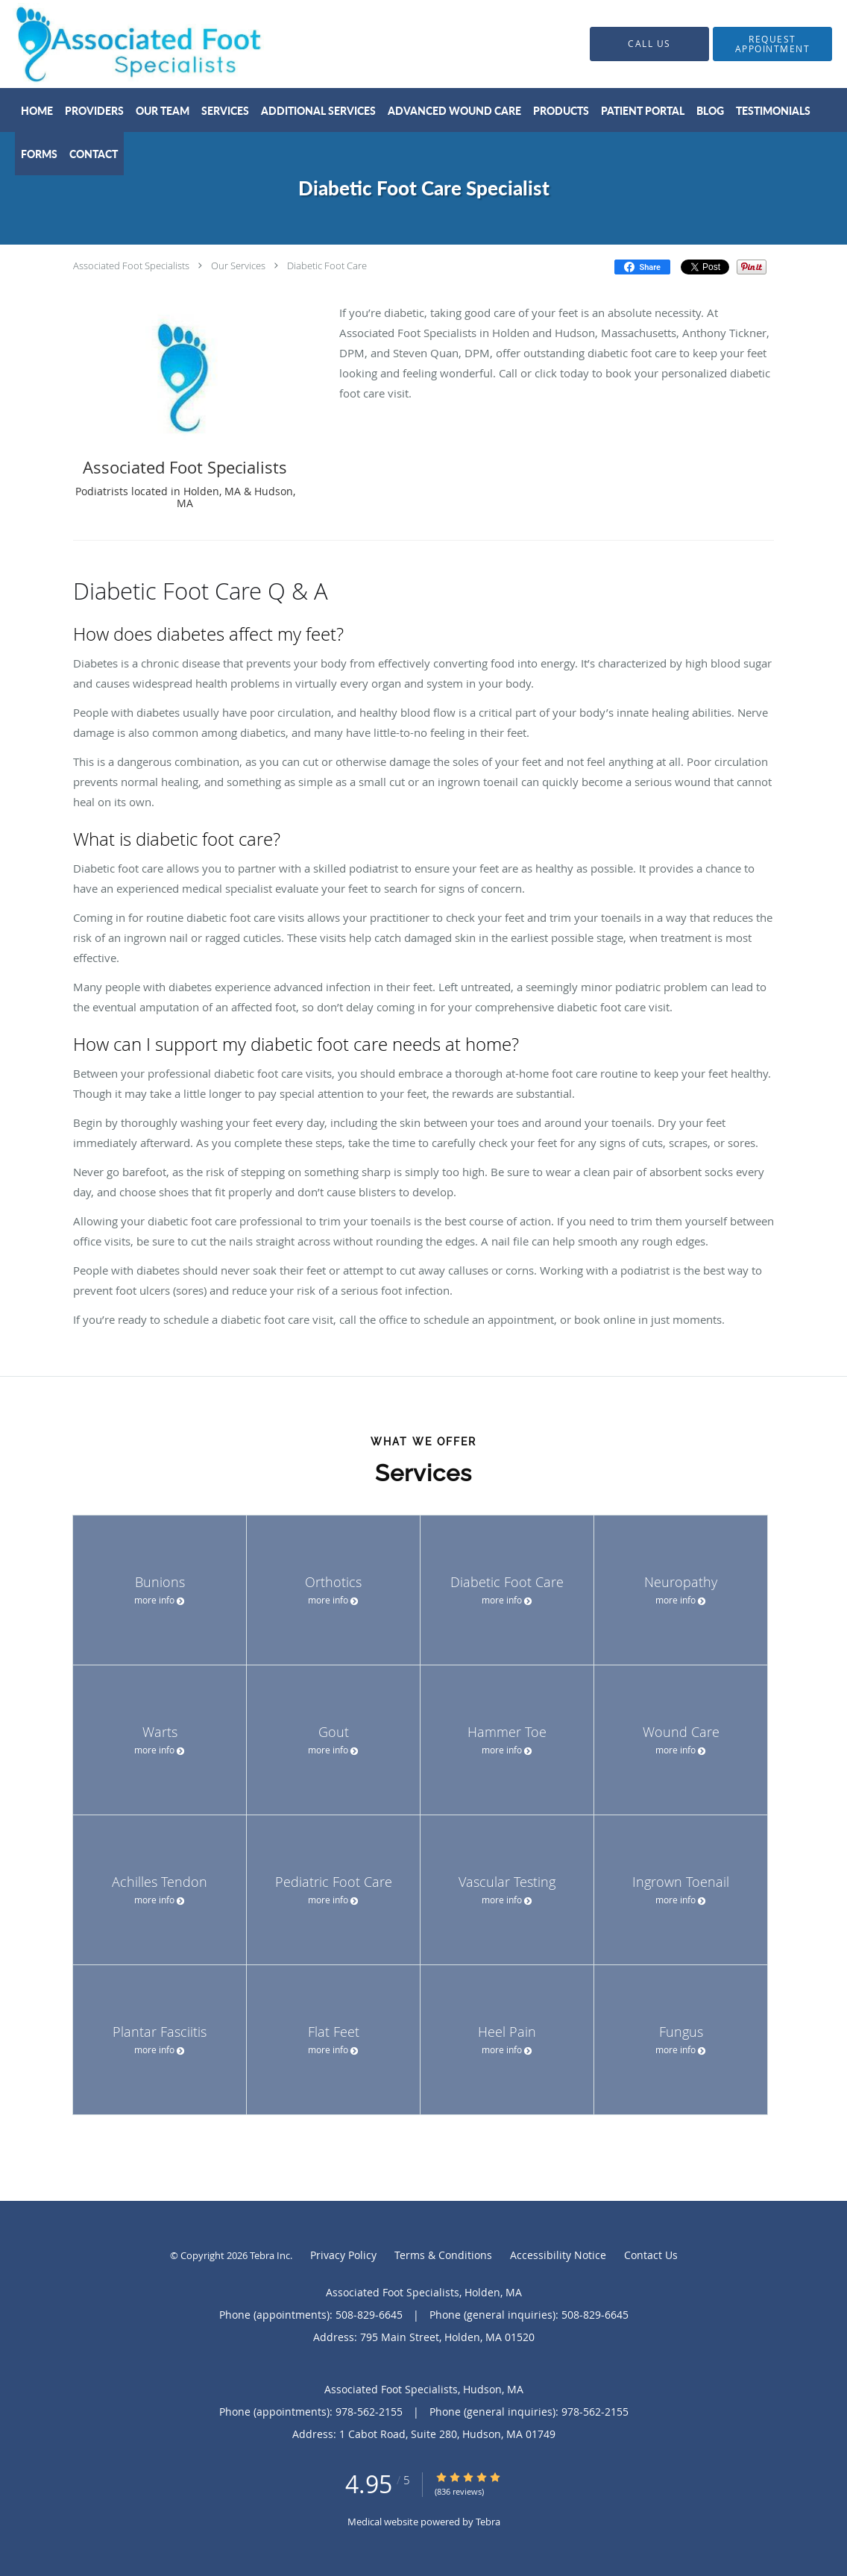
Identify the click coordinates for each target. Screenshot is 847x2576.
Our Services (238, 265)
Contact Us (651, 2255)
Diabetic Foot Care (327, 265)
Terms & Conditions (443, 2255)
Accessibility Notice (558, 2255)
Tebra (488, 2521)
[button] (772, 44)
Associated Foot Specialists (131, 265)
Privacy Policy (343, 2255)
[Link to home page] (116, 44)
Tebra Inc (270, 2255)
